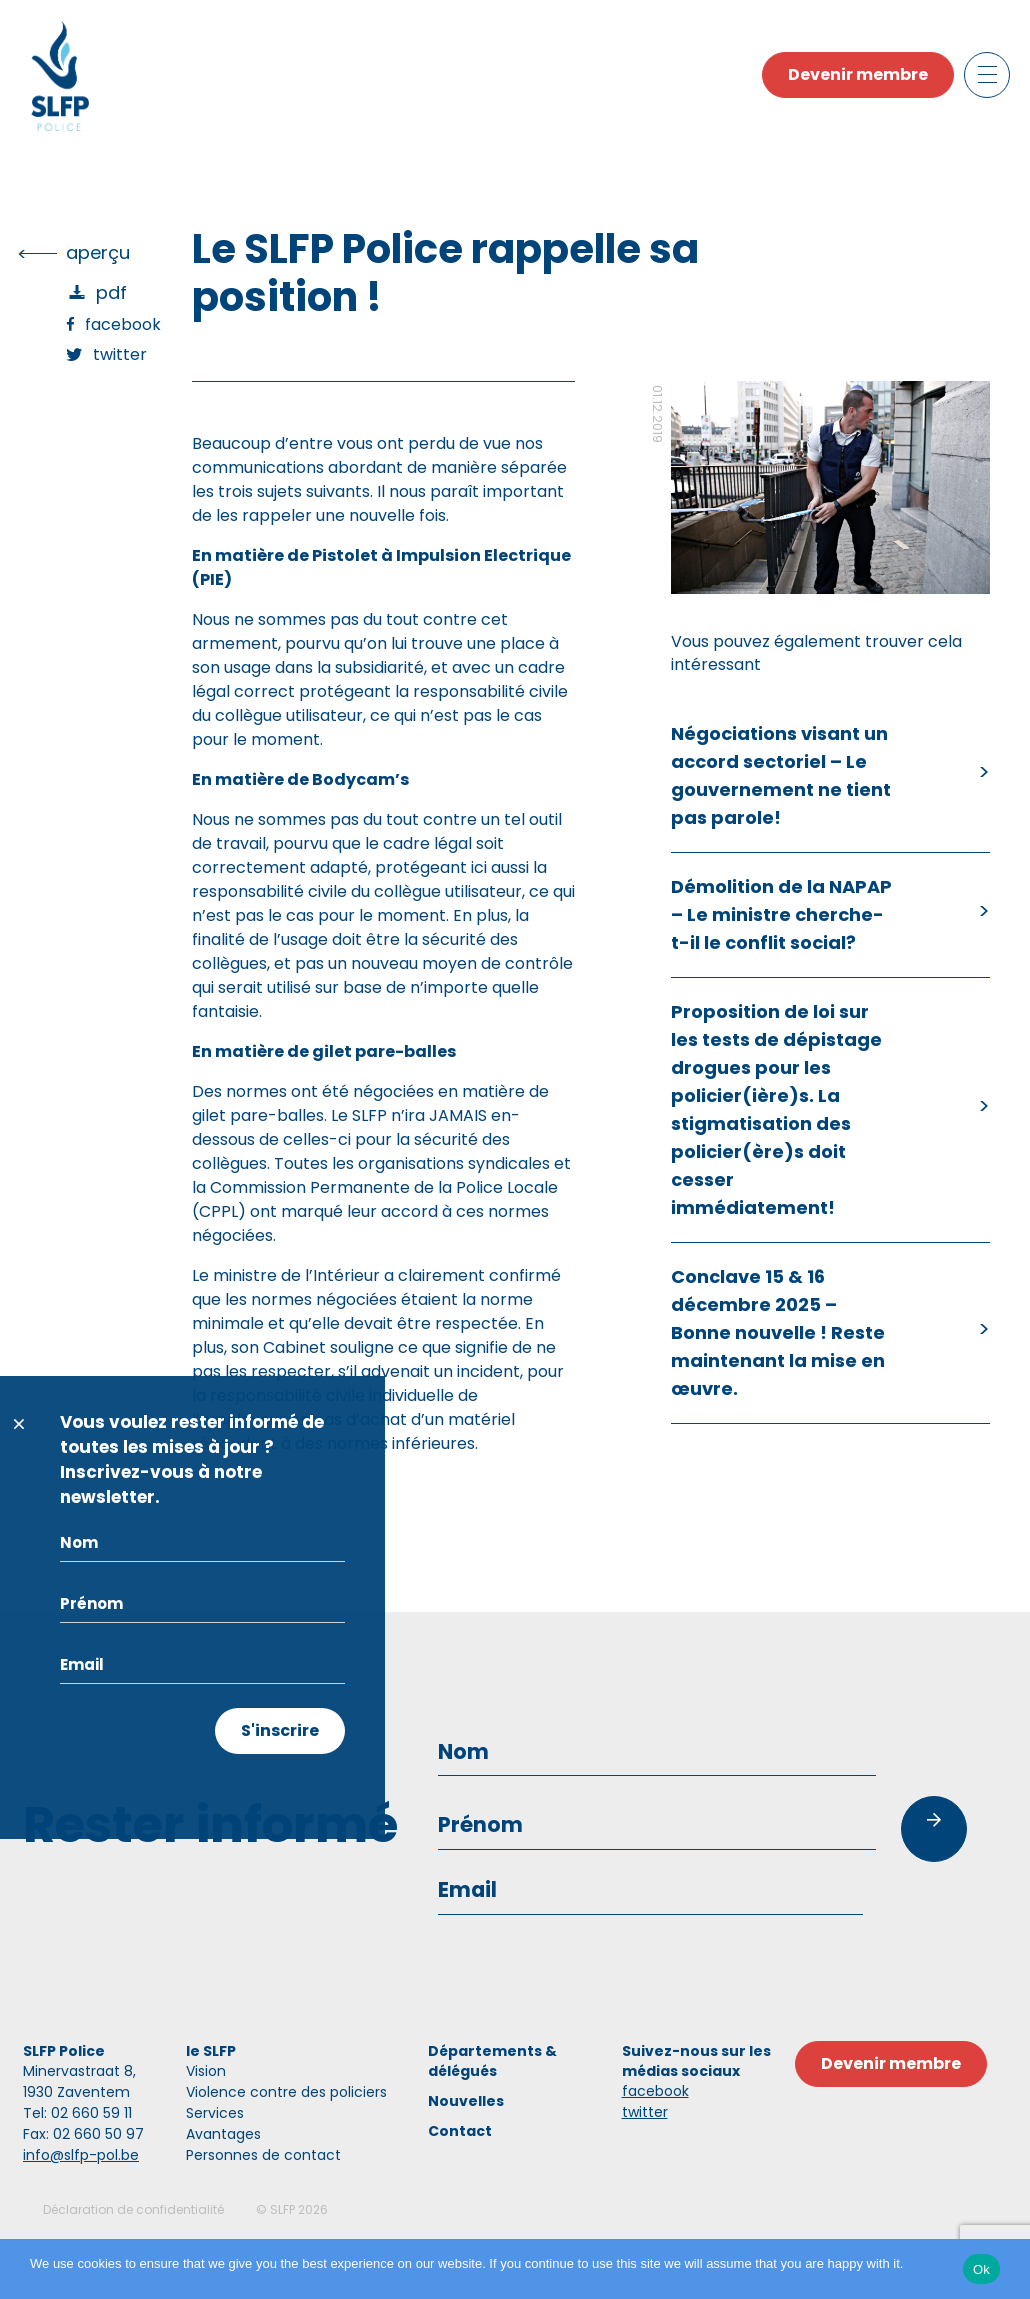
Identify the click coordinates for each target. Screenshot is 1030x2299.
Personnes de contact (263, 2155)
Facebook (123, 324)
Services (215, 2113)
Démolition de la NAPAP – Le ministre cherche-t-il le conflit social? (781, 914)
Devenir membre (858, 74)
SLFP (282, 2209)
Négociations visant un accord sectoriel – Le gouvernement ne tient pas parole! (781, 775)
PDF (111, 292)
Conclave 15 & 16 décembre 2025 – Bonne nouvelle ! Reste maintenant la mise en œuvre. (778, 1332)
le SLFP (211, 2051)
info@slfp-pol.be (81, 2155)
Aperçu (98, 252)
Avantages (223, 2134)
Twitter (120, 354)
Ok (981, 2269)
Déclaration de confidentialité (133, 2209)
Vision (206, 2071)
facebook (655, 2091)
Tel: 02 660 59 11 (77, 2113)
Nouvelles (466, 2101)
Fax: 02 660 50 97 (83, 2134)
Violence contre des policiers (286, 2092)
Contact (460, 2131)
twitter (645, 2112)
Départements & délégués (492, 2061)
